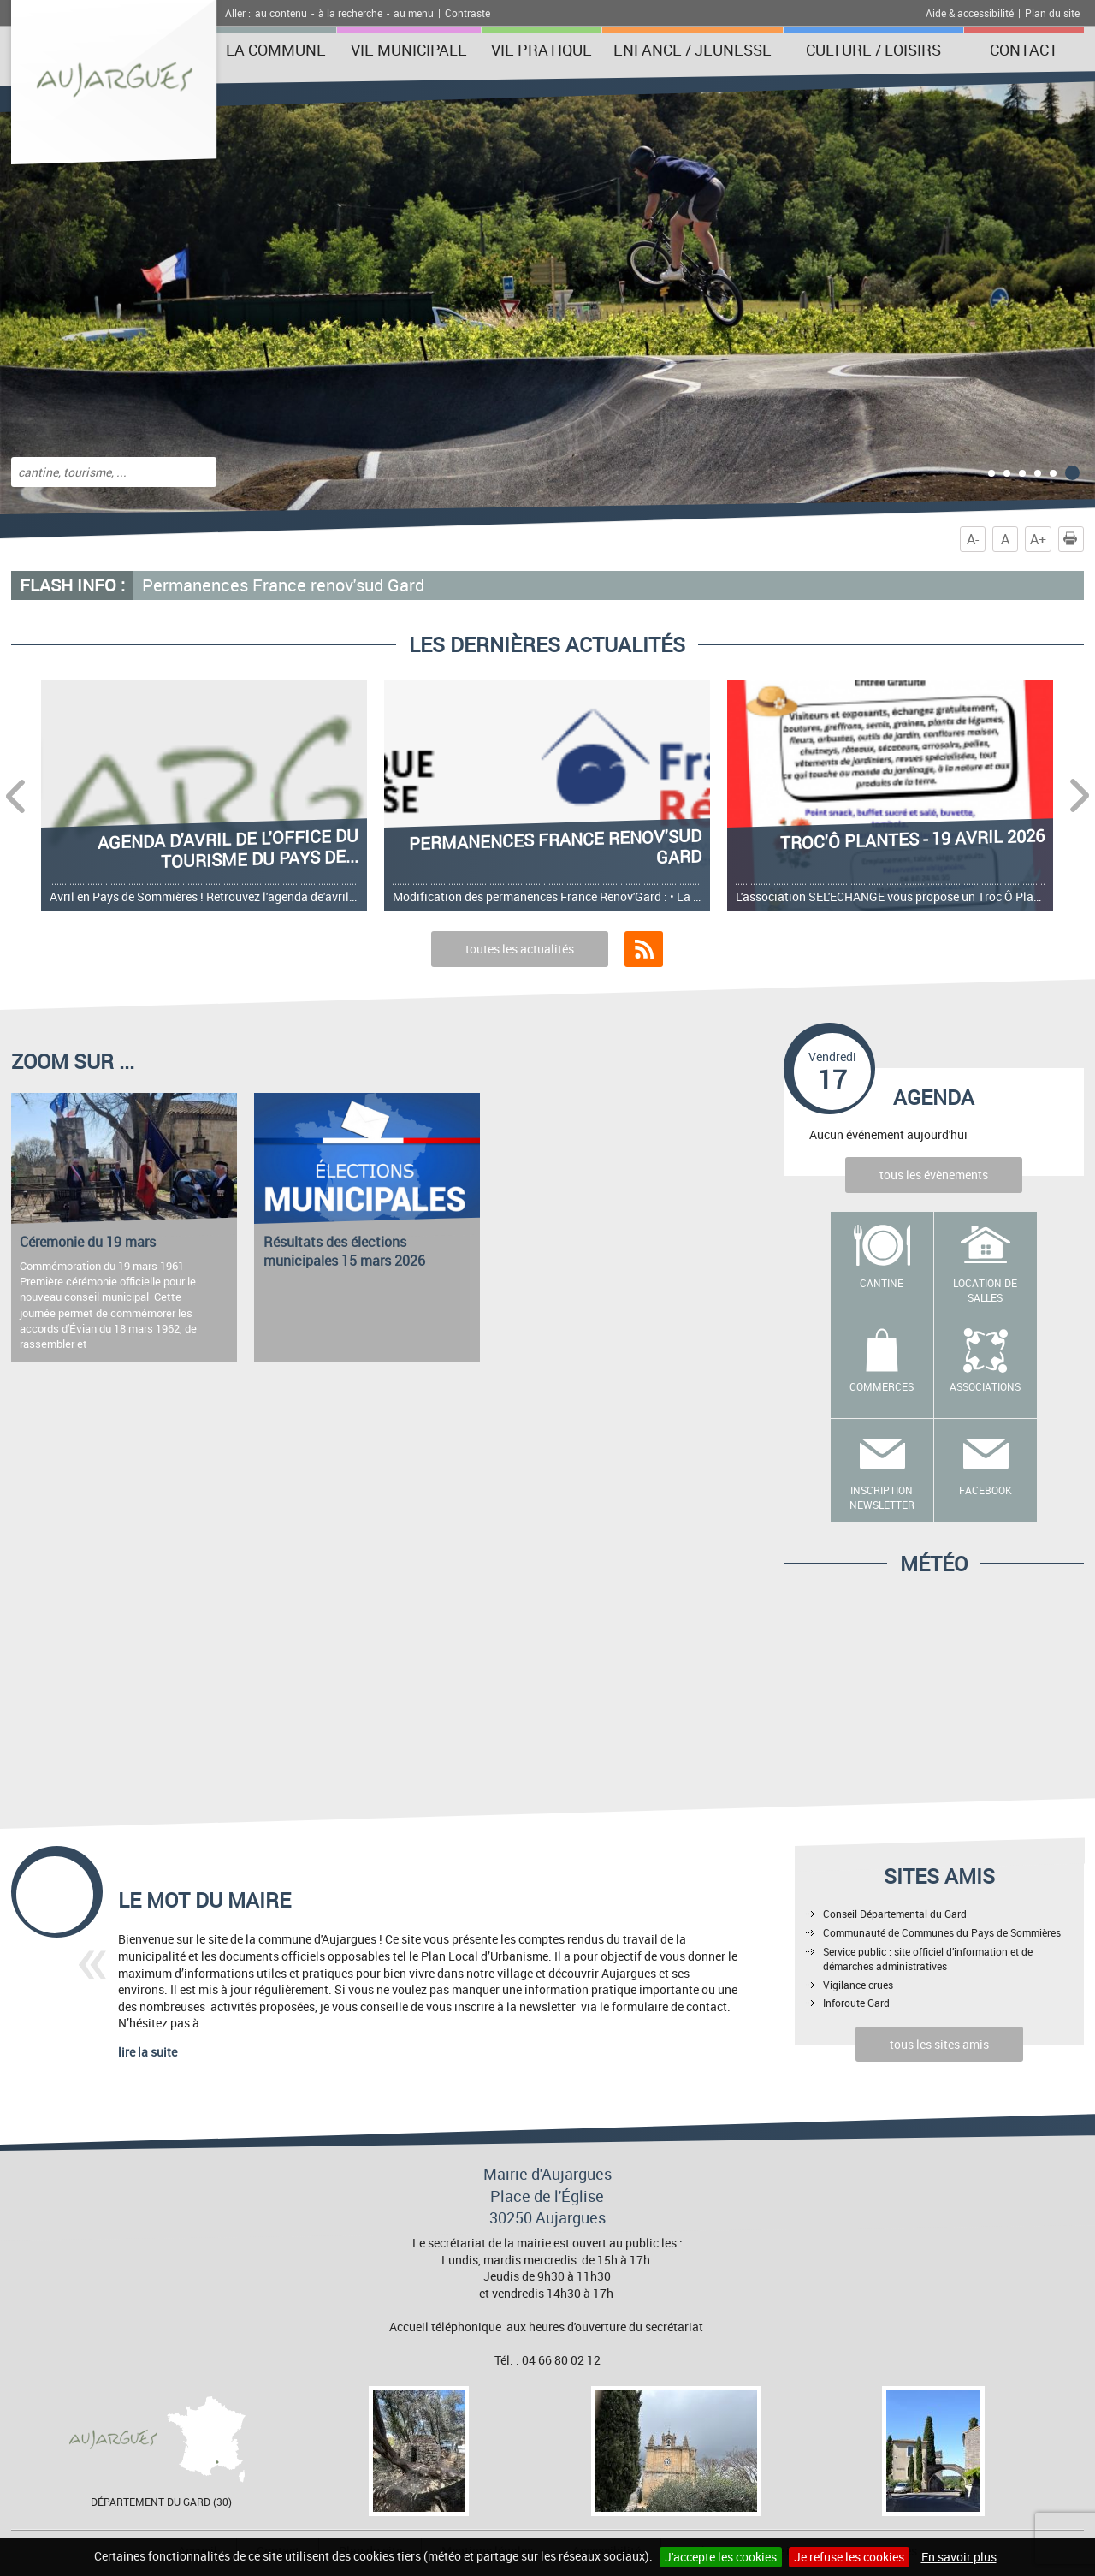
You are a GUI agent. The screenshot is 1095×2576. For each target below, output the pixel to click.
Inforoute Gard (856, 2002)
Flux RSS (643, 949)
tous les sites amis (939, 2044)
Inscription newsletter (881, 1497)
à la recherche (350, 13)
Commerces (881, 1386)
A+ (1038, 539)
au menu (414, 13)
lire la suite (147, 2052)
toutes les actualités (519, 949)
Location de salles (985, 1290)
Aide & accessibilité (970, 13)
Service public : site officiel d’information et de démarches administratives (928, 1958)
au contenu (281, 13)
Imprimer (1073, 539)
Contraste (467, 13)
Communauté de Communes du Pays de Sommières (942, 1932)
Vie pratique (541, 49)
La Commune (276, 49)
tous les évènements (933, 1174)
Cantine (881, 1283)
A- (973, 539)
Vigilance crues (858, 1984)
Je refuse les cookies (849, 2557)
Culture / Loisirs (873, 49)
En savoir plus (959, 2557)
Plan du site (1052, 13)
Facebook (985, 1490)
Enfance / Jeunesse (692, 49)
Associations (985, 1386)
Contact (1024, 49)
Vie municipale (409, 49)
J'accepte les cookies (721, 2557)
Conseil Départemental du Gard (895, 1913)
